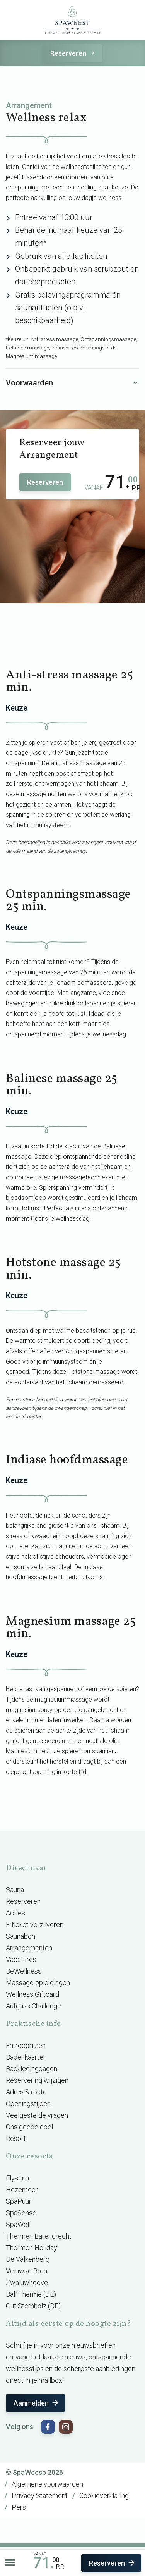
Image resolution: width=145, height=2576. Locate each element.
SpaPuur (18, 2201)
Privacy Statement (40, 2496)
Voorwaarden (72, 383)
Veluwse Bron (26, 2271)
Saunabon (20, 1936)
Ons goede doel (29, 2127)
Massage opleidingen (38, 1983)
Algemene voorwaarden (47, 2484)
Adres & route (26, 2092)
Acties (15, 1913)
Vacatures (21, 1959)
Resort (16, 2138)
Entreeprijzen (26, 2045)
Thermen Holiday (31, 2248)
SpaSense (21, 2213)
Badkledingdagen (31, 2069)
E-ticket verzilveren (34, 1924)
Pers (19, 2507)
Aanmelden (37, 2403)
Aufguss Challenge (33, 2006)
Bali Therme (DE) (31, 2294)
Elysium (17, 2178)
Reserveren (73, 53)
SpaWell (18, 2224)
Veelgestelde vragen (37, 2115)
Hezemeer (22, 2189)
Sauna (15, 1890)
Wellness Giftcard (32, 1994)
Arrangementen (29, 1948)
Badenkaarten (26, 2057)
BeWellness (23, 1971)
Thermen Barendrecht (39, 2236)
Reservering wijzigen (37, 2080)
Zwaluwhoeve (27, 2282)
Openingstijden (28, 2103)
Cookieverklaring (104, 2496)
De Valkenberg (27, 2259)
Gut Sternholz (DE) (33, 2306)
